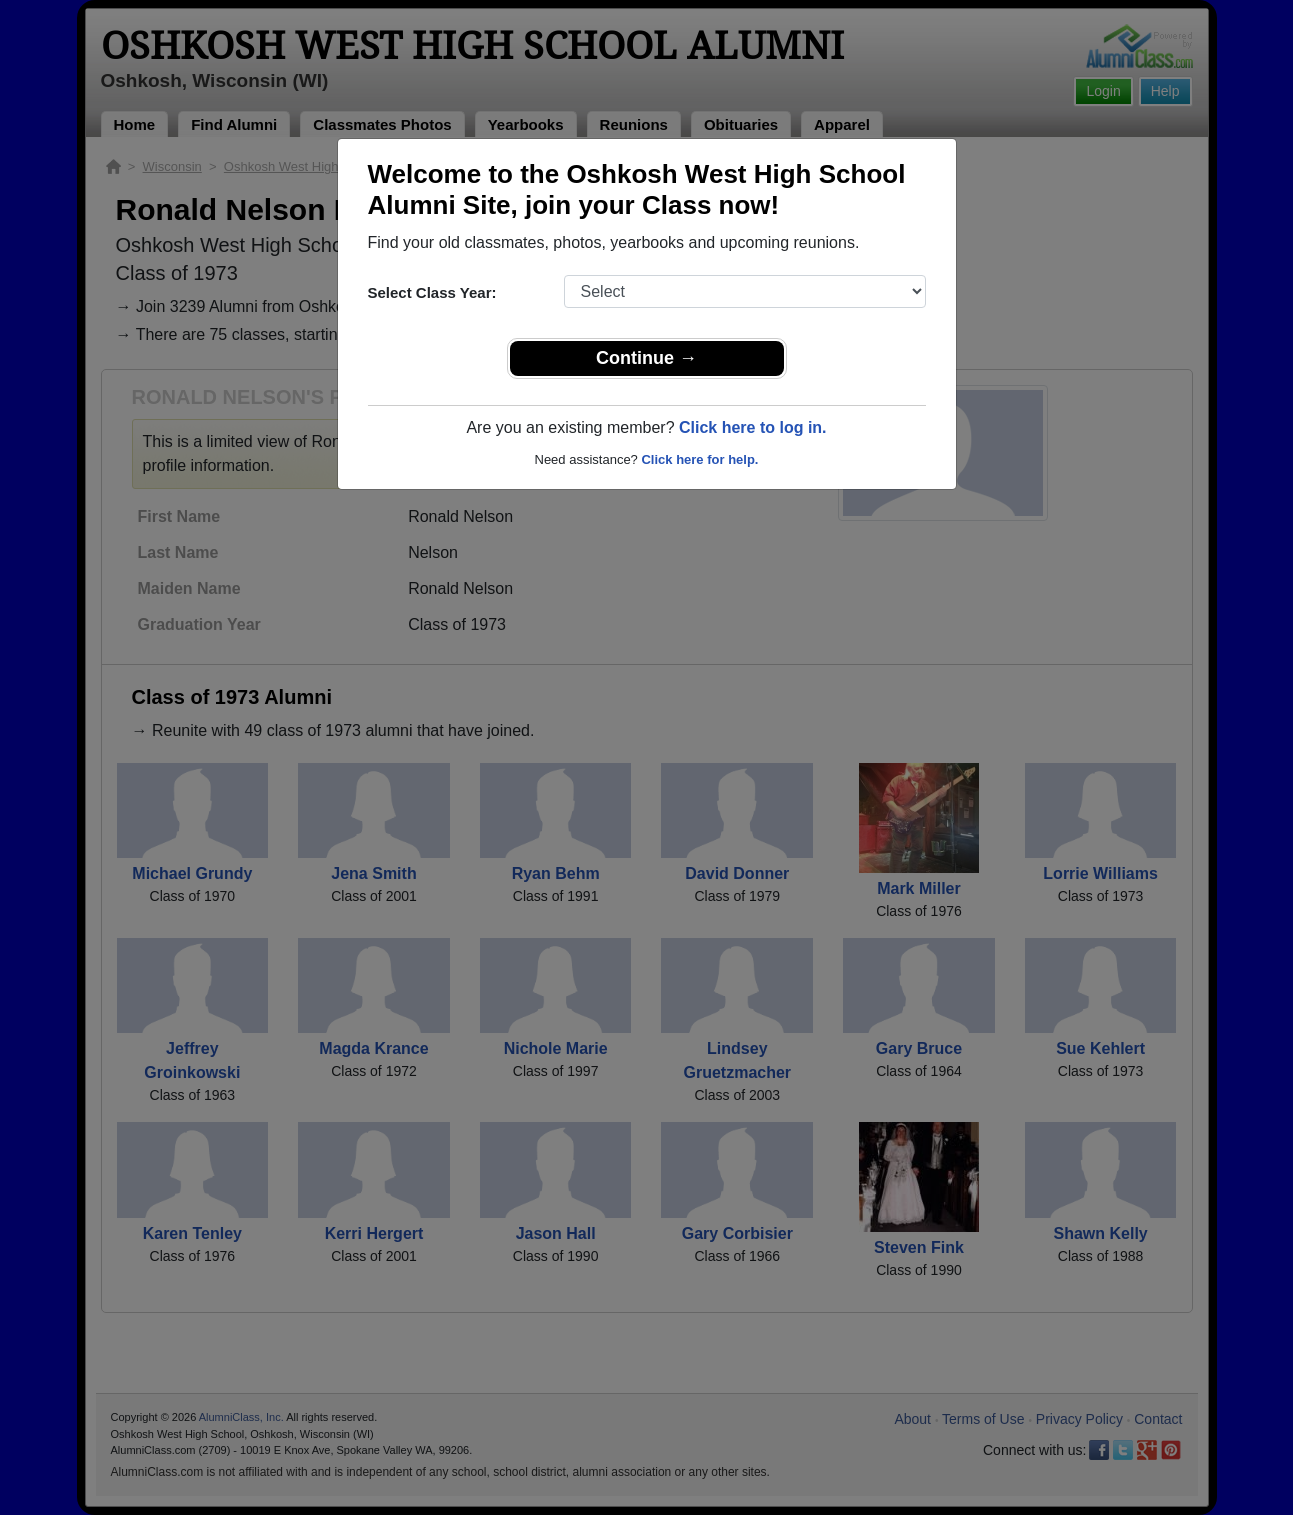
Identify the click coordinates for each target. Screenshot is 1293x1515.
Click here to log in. (753, 427)
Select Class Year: (432, 292)
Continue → (646, 358)
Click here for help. (699, 459)
